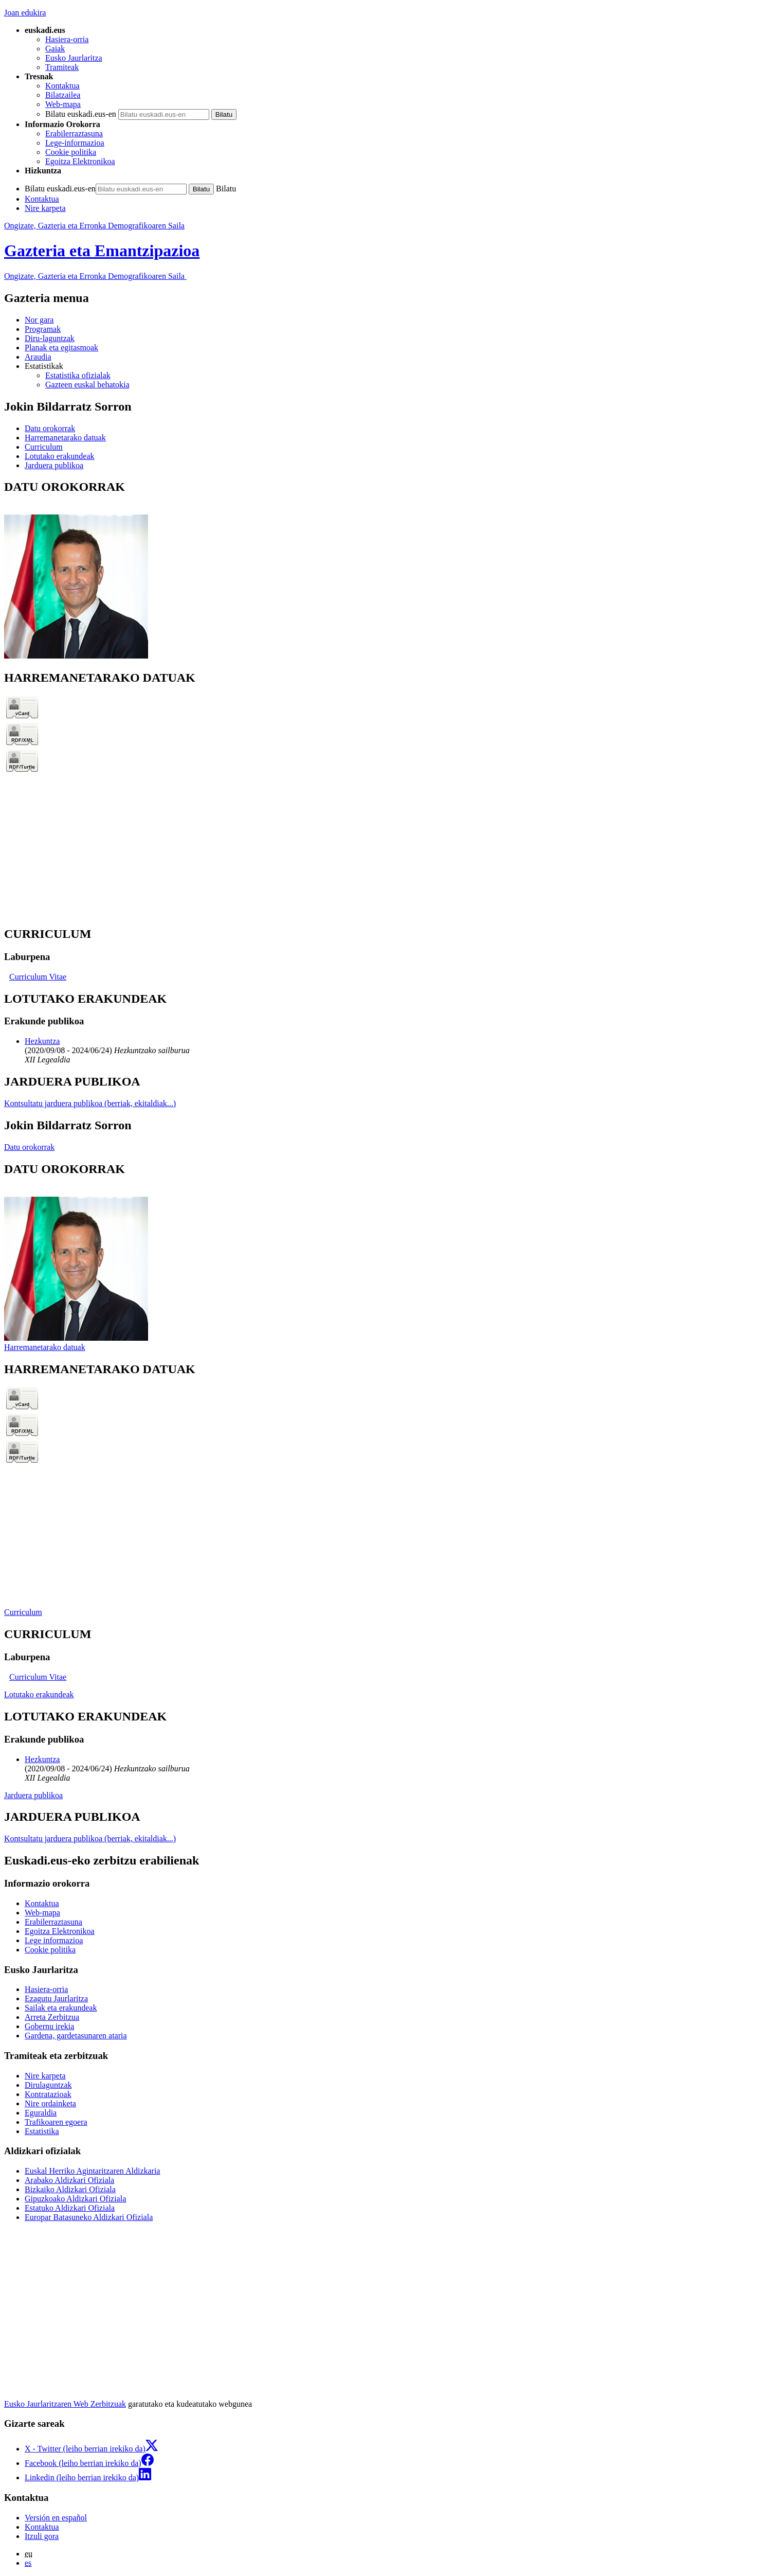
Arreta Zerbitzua (52, 2017)
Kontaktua (62, 85)
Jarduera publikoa (33, 1795)
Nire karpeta (45, 208)
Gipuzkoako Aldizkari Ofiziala (75, 2198)
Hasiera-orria (66, 39)
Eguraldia (41, 2112)
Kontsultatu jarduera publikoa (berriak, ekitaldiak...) (90, 1103)
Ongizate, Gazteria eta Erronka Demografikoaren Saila (94, 225)
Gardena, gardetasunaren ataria (76, 2035)
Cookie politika (70, 152)
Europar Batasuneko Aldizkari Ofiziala (89, 2217)
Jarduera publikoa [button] (54, 465)
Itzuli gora (42, 2536)
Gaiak (55, 48)
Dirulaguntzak (48, 2085)
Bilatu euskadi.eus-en (80, 114)
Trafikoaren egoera (56, 2122)
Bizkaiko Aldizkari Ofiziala (70, 2189)
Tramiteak (62, 67)
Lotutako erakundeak (39, 1694)
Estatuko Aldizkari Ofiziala (70, 2208)
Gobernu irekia (49, 2026)
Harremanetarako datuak (44, 1347)
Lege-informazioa (74, 142)
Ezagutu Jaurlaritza (56, 1998)
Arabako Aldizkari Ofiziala (69, 2180)
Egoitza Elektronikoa (80, 161)
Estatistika (42, 2131)
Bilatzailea (62, 95)
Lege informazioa (54, 1940)
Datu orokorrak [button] (50, 428)
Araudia (38, 356)
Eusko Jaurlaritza (73, 58)
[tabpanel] (390, 570)
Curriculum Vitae (37, 976)
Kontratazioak (48, 2094)
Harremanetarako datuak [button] (65, 437)
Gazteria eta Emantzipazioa (101, 250)
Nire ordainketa (50, 2103)
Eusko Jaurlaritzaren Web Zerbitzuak (65, 2404)
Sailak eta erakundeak (61, 2007)
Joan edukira (25, 12)
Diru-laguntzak (50, 338)
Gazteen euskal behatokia (87, 384)
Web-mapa (63, 104)
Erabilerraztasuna (74, 133)
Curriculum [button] (44, 446)
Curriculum (23, 1612)
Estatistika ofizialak (78, 375)
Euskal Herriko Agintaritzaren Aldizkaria (92, 2170)
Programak (43, 329)
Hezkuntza (42, 1041)
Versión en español (56, 2517)
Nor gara (39, 319)
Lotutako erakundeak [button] (60, 456)
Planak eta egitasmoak (61, 347)
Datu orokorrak (29, 1147)
